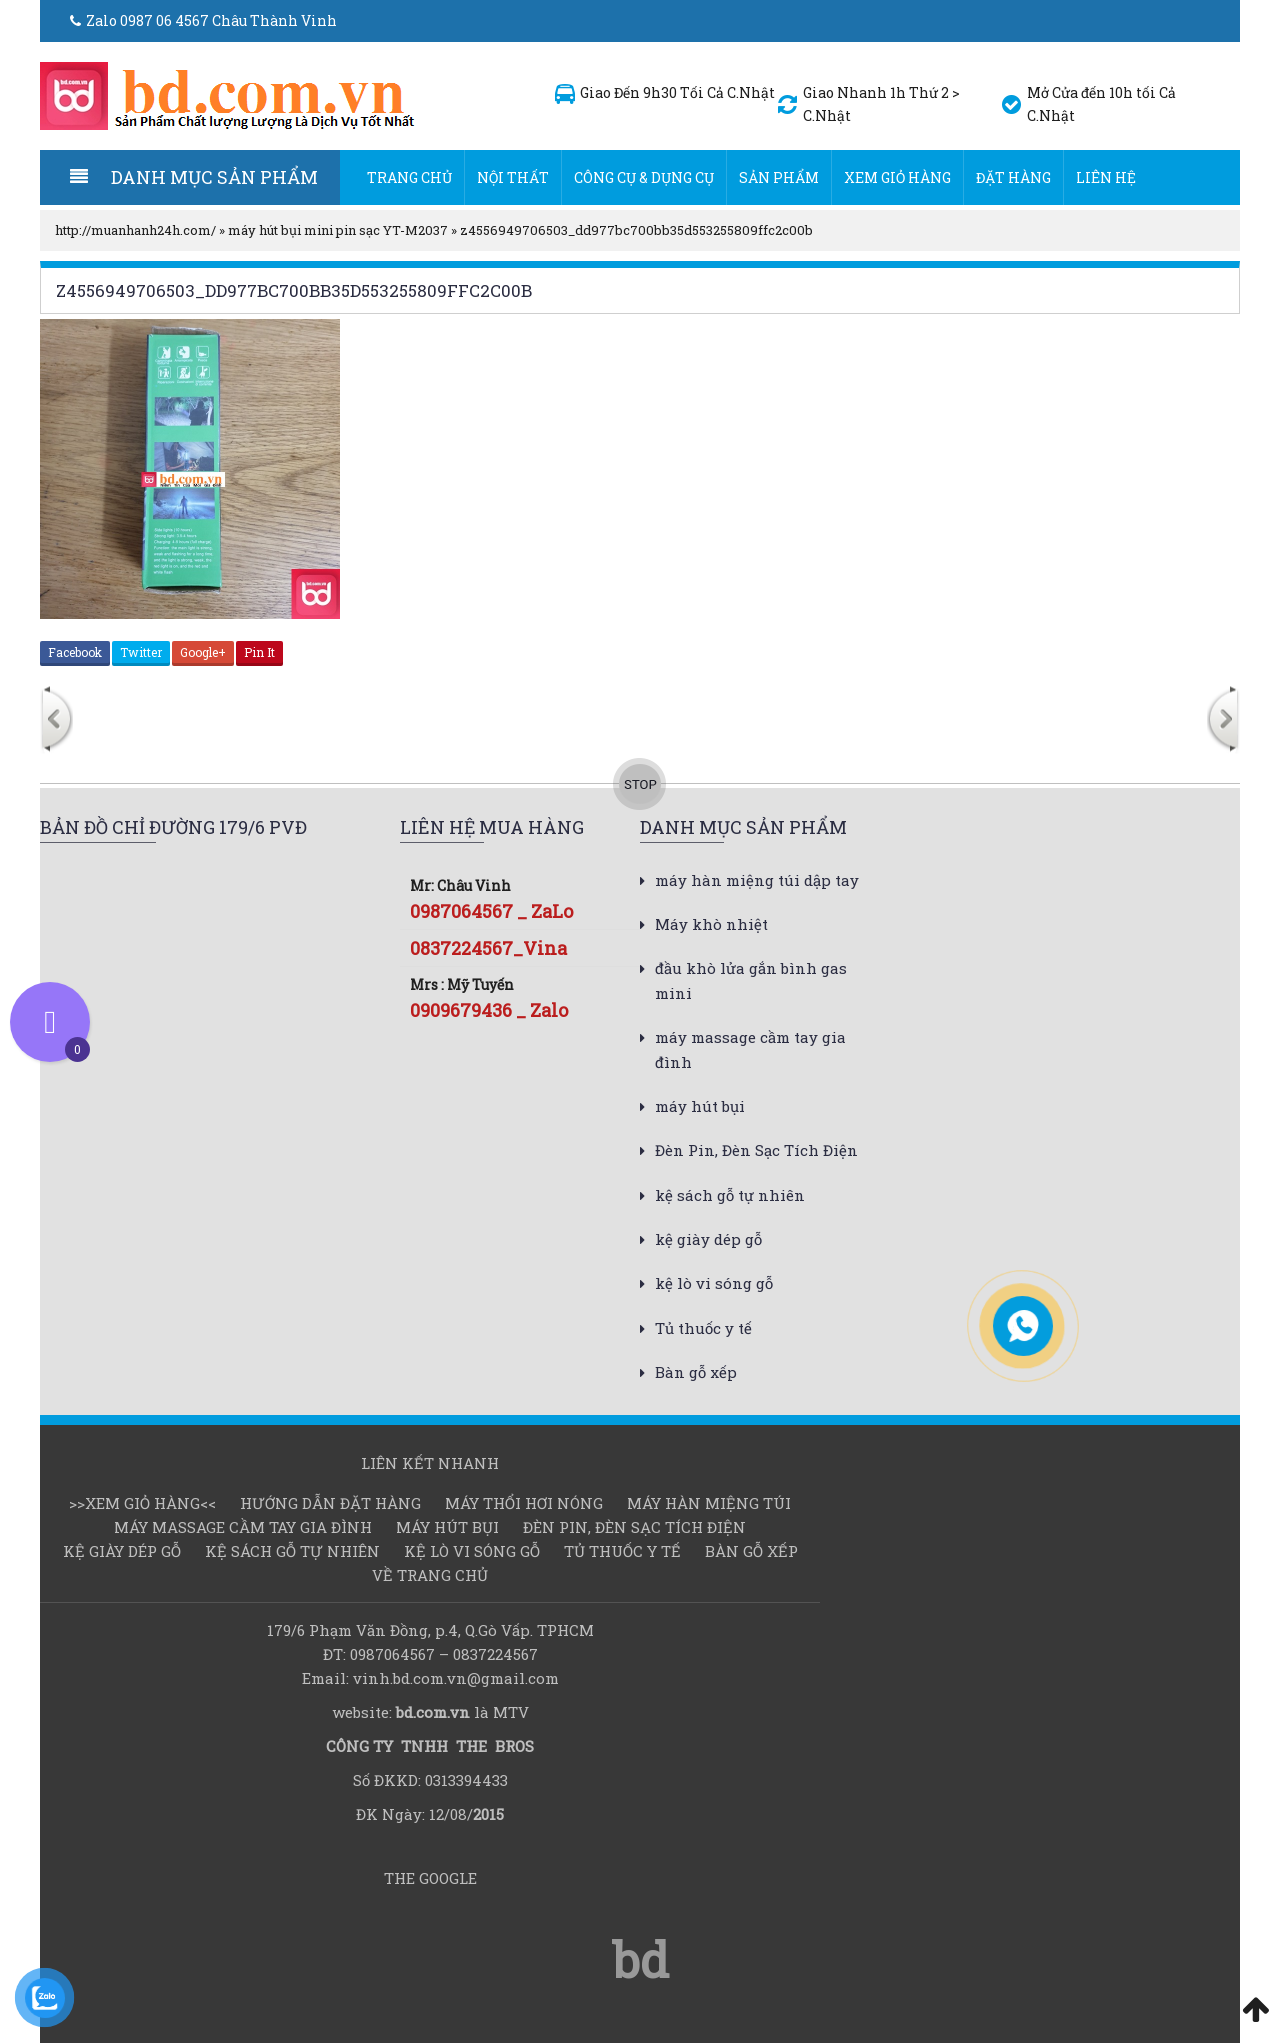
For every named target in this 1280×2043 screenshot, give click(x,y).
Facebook (75, 652)
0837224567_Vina (488, 948)
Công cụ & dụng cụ (644, 177)
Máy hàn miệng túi (709, 1503)
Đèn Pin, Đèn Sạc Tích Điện (756, 1150)
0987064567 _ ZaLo (491, 911)
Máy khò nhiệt (711, 924)
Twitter (141, 652)
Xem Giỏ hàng (897, 177)
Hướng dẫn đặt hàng (330, 1503)
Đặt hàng (1013, 177)
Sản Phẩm (779, 177)
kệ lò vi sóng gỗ (714, 1283)
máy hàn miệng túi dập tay (757, 880)
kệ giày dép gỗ (708, 1239)
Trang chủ (409, 177)
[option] (263, 722)
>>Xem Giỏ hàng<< (142, 1503)
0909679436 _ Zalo (489, 1010)
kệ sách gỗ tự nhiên (730, 1195)
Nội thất (513, 177)
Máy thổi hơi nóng (524, 1503)
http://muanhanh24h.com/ (135, 230)
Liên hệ (1106, 177)
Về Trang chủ (430, 1575)
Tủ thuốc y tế (703, 1328)
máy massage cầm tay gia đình (243, 1527)
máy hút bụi (700, 1106)
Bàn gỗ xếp (696, 1372)
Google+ (203, 652)
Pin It (259, 652)
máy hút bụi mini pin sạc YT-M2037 (338, 230)
